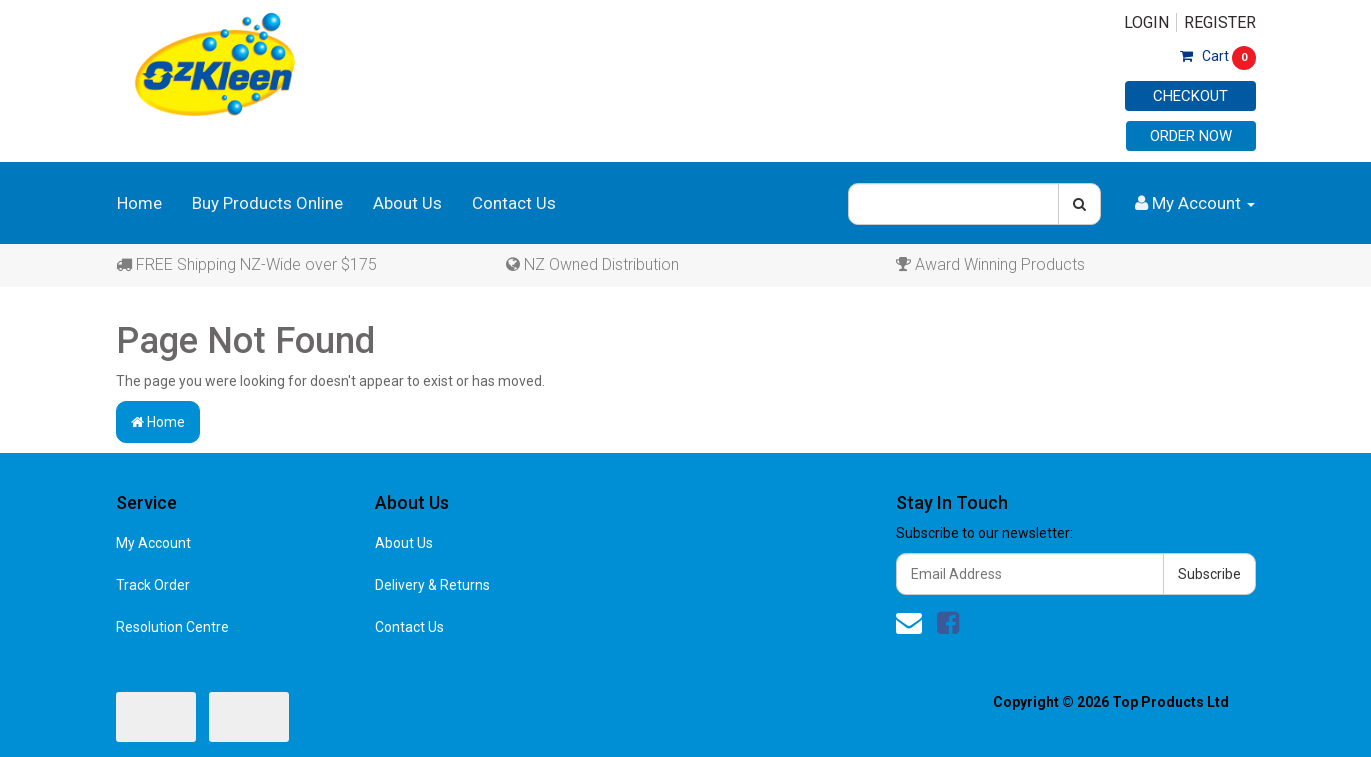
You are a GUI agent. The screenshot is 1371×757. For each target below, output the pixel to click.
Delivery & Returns (432, 585)
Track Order (153, 585)
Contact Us (514, 203)
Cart (1218, 56)
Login (1146, 22)
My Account (153, 543)
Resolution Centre (172, 627)
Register (1220, 22)
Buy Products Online (267, 203)
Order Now (1191, 136)
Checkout (1190, 96)
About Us (407, 203)
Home (139, 203)
